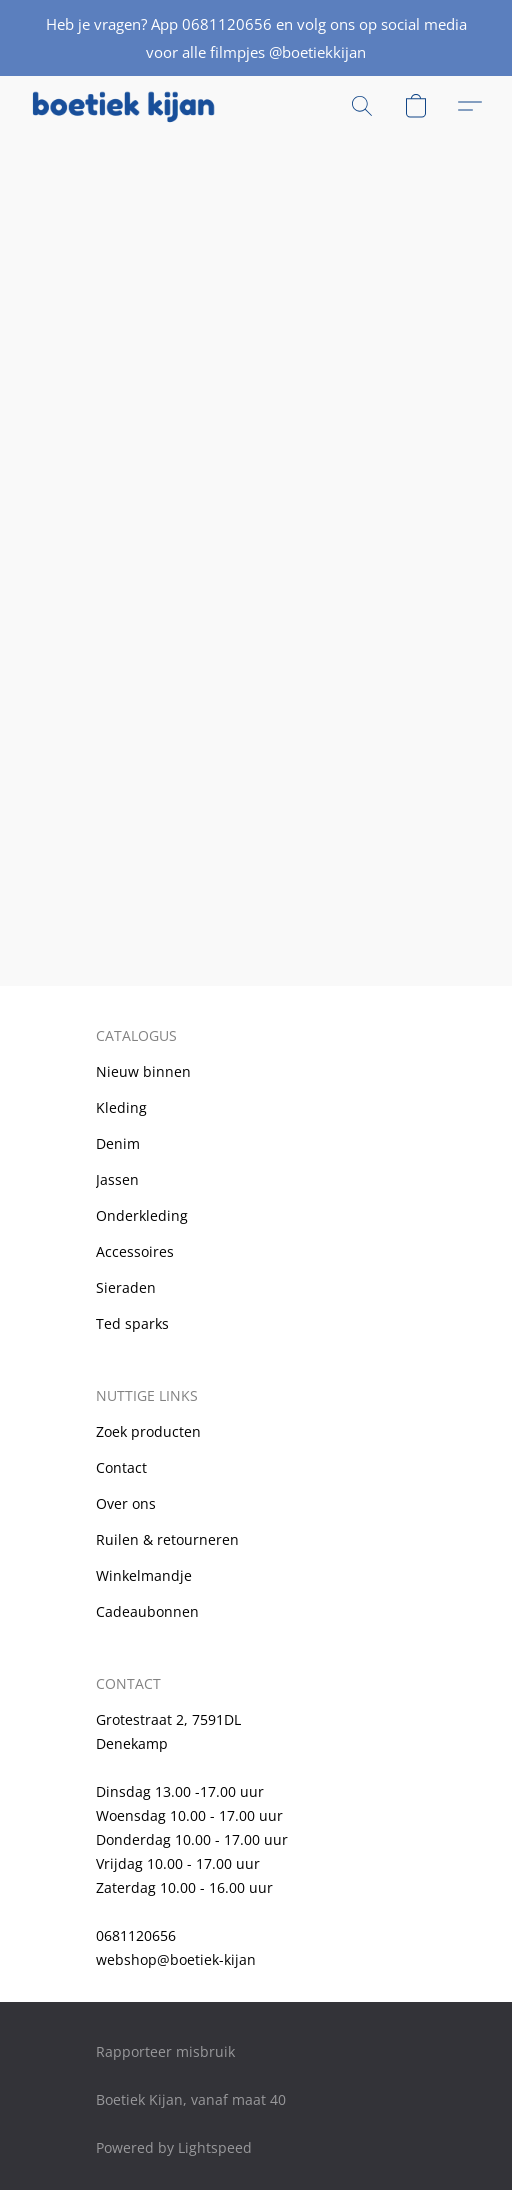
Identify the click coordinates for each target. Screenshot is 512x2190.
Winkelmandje (144, 1575)
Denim (118, 1143)
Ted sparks (132, 1323)
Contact (121, 1467)
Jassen (117, 1179)
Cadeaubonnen (147, 1611)
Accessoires (135, 1251)
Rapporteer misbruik (165, 2051)
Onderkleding (142, 1215)
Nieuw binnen (143, 1071)
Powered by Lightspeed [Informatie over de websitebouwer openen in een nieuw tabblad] (174, 2147)
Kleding (121, 1107)
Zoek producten (148, 1431)
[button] (127, 106)
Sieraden (126, 1287)
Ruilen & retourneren (167, 1539)
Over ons (126, 1503)
